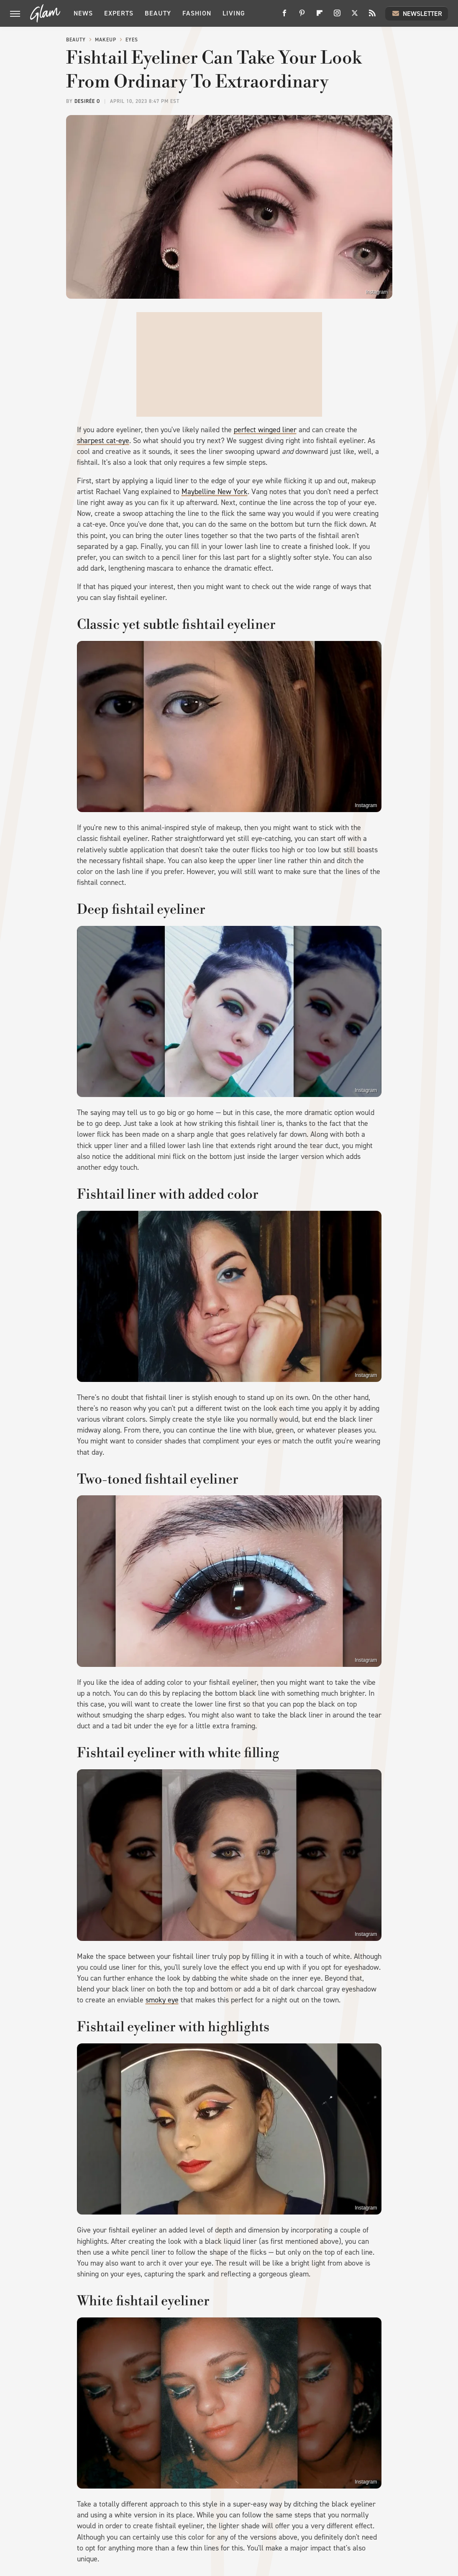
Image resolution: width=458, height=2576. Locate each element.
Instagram (377, 292)
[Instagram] (337, 16)
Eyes (131, 39)
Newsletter (416, 13)
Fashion (196, 13)
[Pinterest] (302, 16)
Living (234, 13)
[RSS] (372, 16)
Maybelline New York (215, 492)
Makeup (105, 39)
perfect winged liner (265, 430)
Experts (118, 13)
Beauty (158, 13)
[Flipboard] (319, 16)
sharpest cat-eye (103, 441)
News (83, 13)
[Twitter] (354, 16)
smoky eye (162, 2000)
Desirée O (87, 101)
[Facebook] (284, 16)
